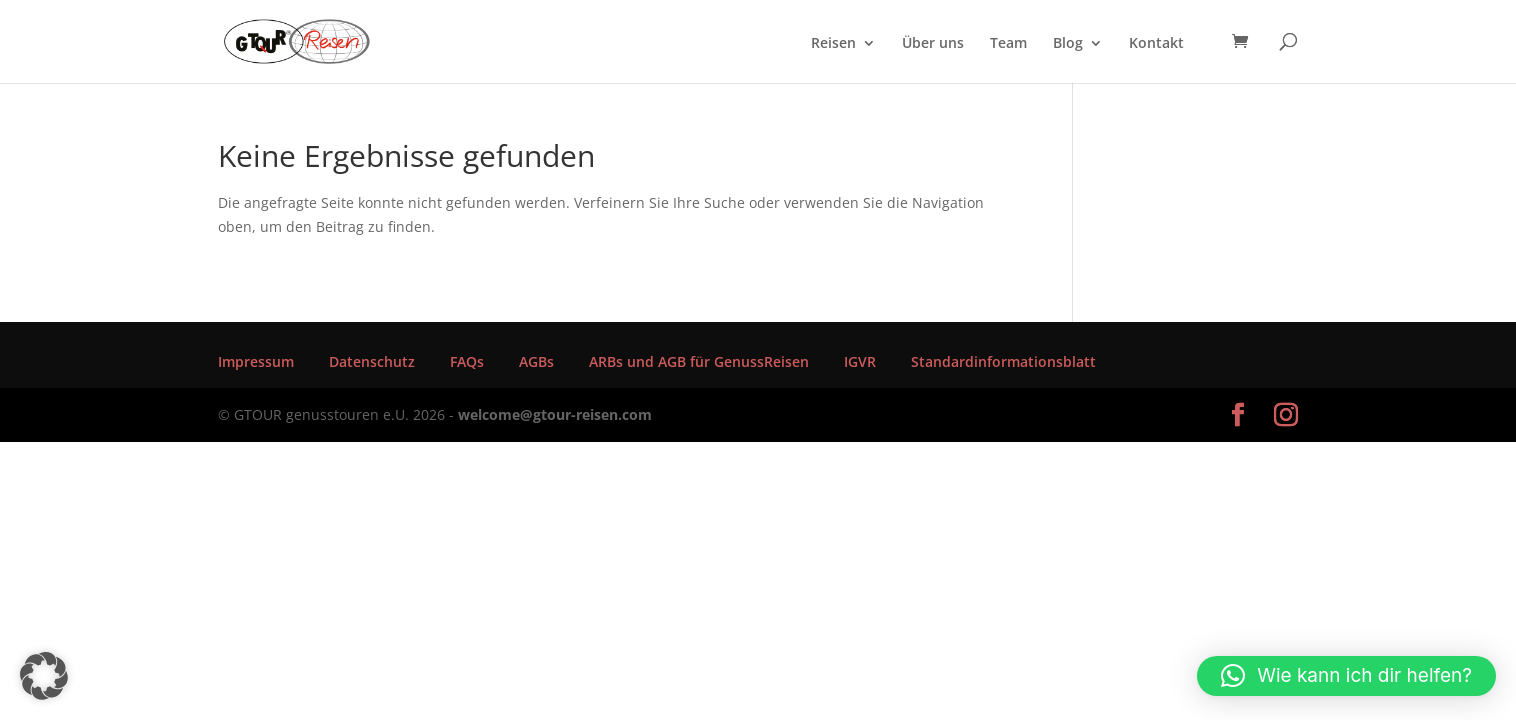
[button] (44, 676)
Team (1008, 44)
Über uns (933, 44)
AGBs (536, 361)
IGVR (860, 361)
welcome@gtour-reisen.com (555, 414)
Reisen (833, 44)
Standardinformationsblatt (1003, 361)
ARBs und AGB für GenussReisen (699, 361)
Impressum (256, 361)
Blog (1068, 44)
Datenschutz (372, 361)
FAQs (467, 361)
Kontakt (1156, 44)
